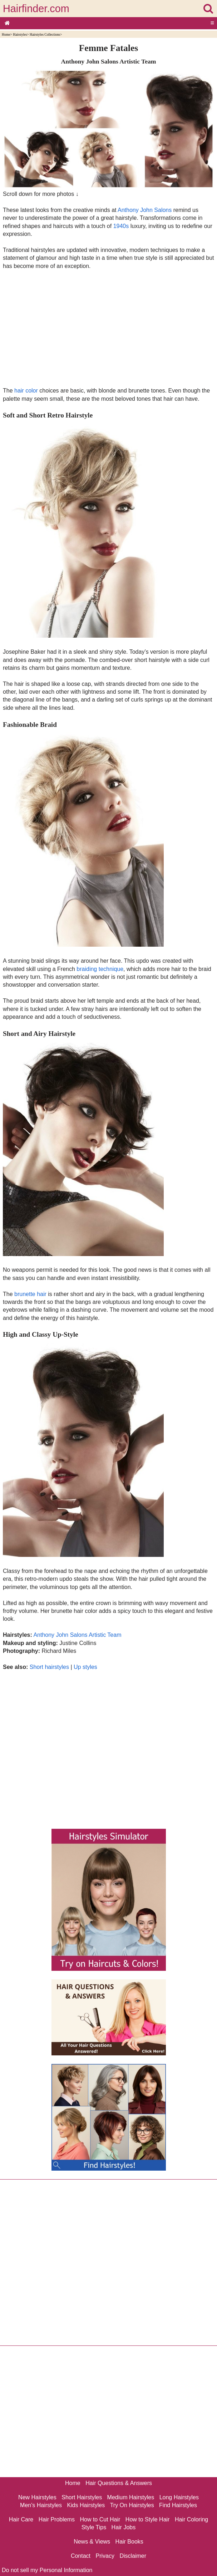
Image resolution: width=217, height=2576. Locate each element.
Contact (80, 2556)
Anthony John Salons (145, 210)
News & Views (92, 2542)
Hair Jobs (124, 2527)
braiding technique (100, 969)
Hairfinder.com (36, 8)
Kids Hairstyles (86, 2505)
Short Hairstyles (81, 2497)
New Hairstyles (37, 2497)
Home (6, 34)
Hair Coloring (191, 2519)
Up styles (85, 1667)
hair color (26, 391)
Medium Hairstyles (130, 2497)
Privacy (105, 2556)
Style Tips (94, 2527)
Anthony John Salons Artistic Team (77, 1635)
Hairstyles (20, 34)
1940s (121, 226)
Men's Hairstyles (41, 2505)
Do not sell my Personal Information (47, 2570)
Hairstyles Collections (45, 34)
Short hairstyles (49, 1667)
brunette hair (30, 1294)
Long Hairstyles (179, 2497)
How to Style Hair (147, 2519)
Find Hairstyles (178, 2505)
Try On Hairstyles (132, 2505)
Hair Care (21, 2519)
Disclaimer (132, 2556)
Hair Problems (57, 2519)
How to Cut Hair (100, 2519)
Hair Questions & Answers (118, 2483)
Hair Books (129, 2542)
